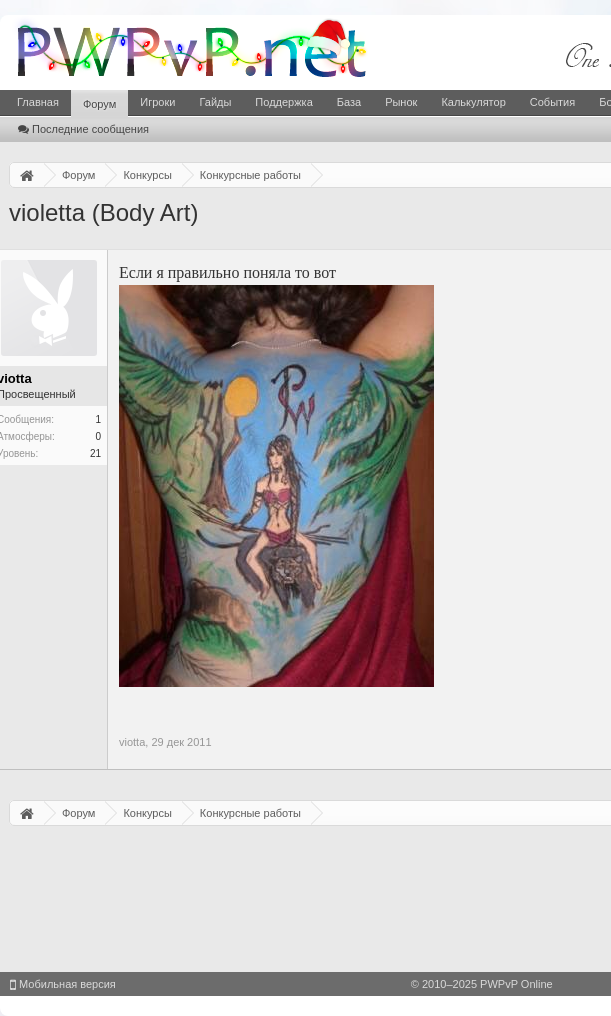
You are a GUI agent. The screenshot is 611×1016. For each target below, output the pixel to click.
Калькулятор (473, 102)
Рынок (401, 102)
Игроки (157, 102)
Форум (99, 104)
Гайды (215, 102)
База (349, 102)
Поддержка (283, 102)
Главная (38, 102)
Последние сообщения (83, 129)
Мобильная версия (63, 984)
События (552, 102)
